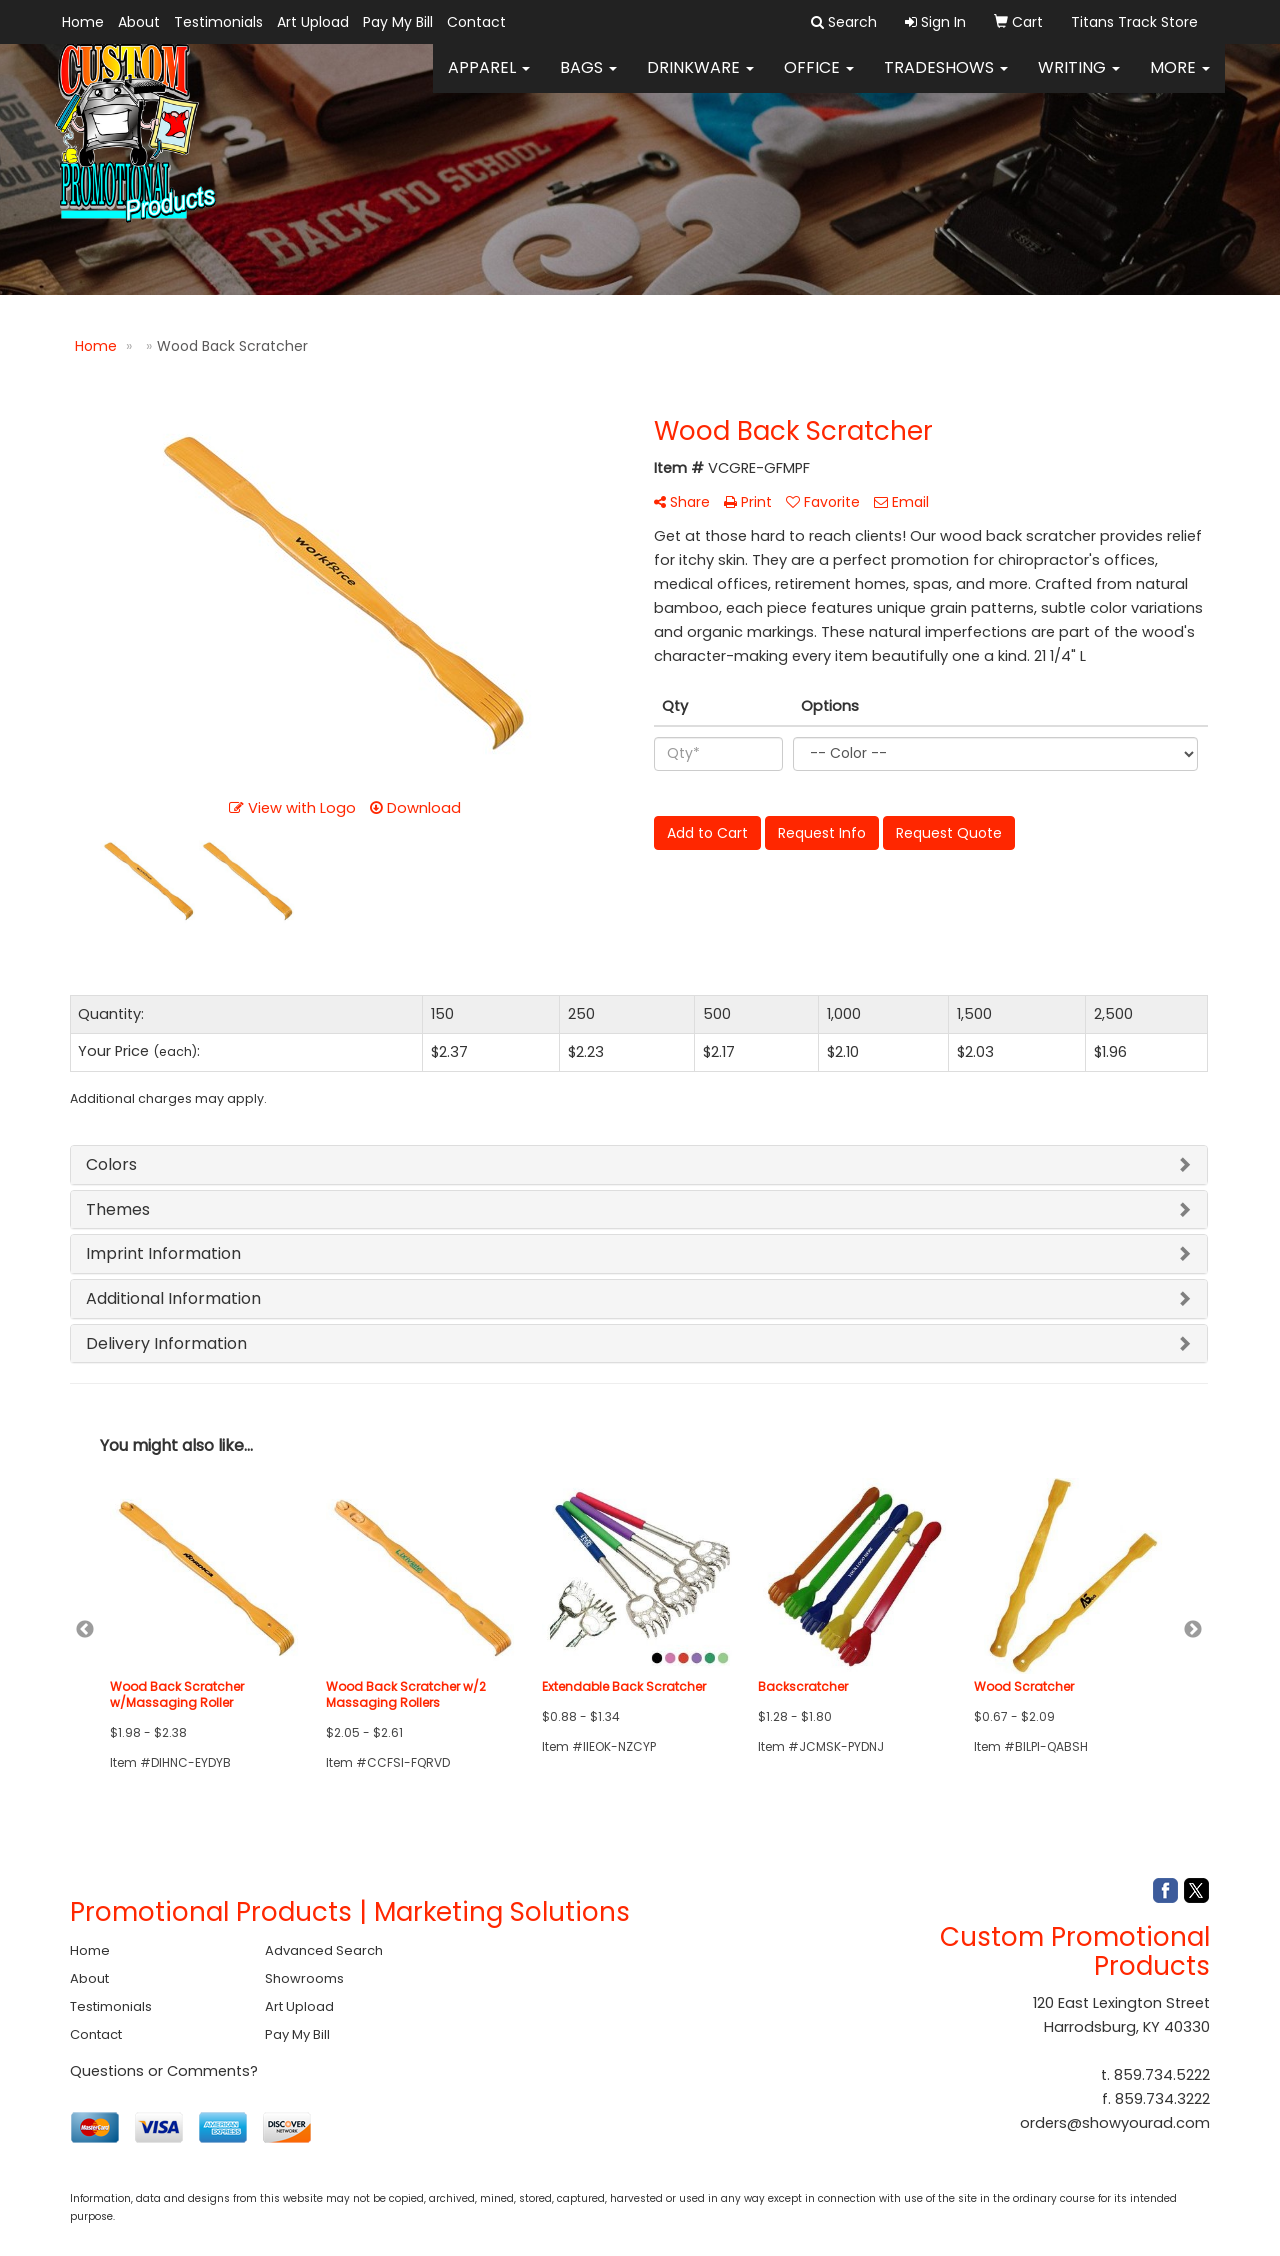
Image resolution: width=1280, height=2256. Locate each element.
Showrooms (304, 1978)
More (1180, 79)
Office (819, 79)
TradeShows (946, 79)
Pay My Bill (398, 22)
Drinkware (700, 79)
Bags (588, 79)
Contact (476, 22)
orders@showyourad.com (1115, 2123)
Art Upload (313, 22)
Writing (1079, 79)
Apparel (489, 79)
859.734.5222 (1162, 2075)
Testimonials (218, 22)
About (139, 22)
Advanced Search (324, 1950)
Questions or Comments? (164, 2071)
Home (83, 22)
